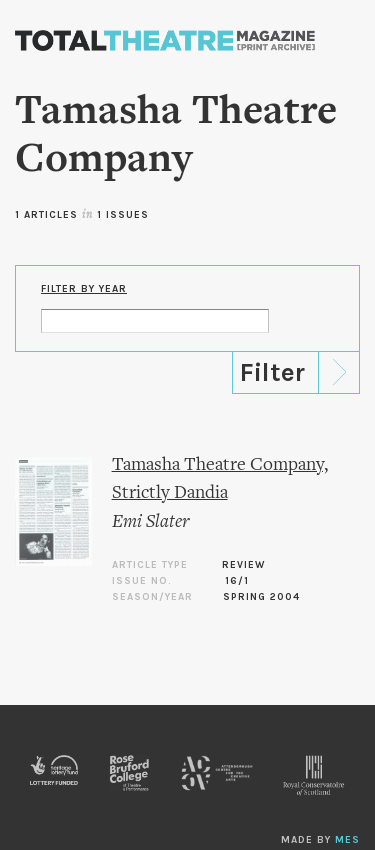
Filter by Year (84, 289)
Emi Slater (150, 522)
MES (347, 840)
